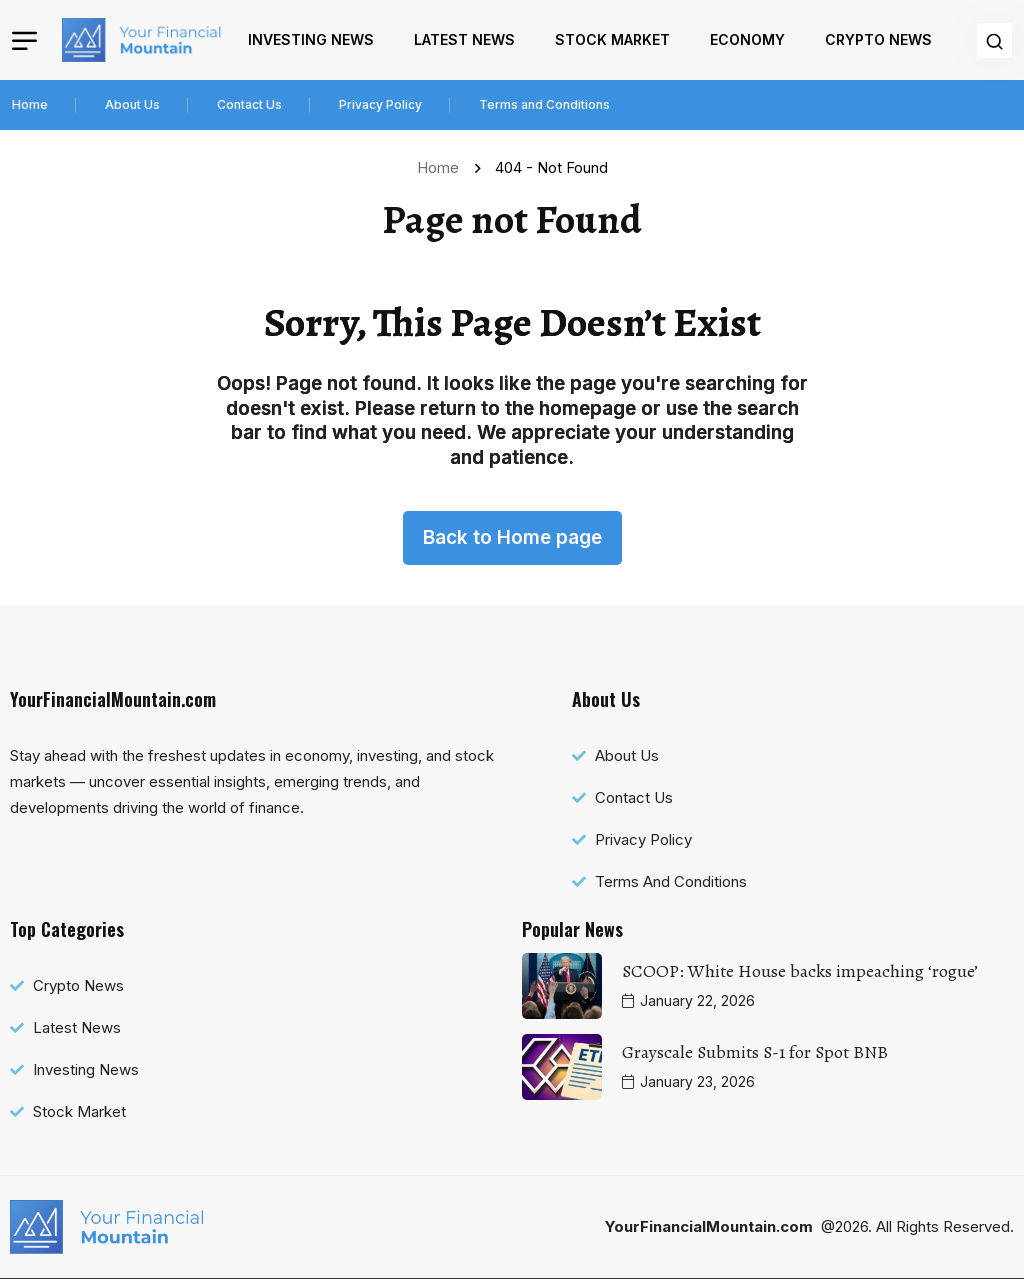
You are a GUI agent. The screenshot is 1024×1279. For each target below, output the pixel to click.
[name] (142, 40)
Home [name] (442, 167)
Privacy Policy (380, 104)
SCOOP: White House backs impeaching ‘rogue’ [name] (800, 971)
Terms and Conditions (544, 104)
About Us (132, 104)
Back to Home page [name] (512, 537)
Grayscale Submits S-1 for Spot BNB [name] (755, 1052)
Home (30, 104)
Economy (747, 39)
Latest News (464, 39)
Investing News (311, 39)
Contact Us (249, 104)
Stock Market (612, 39)
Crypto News (878, 39)
